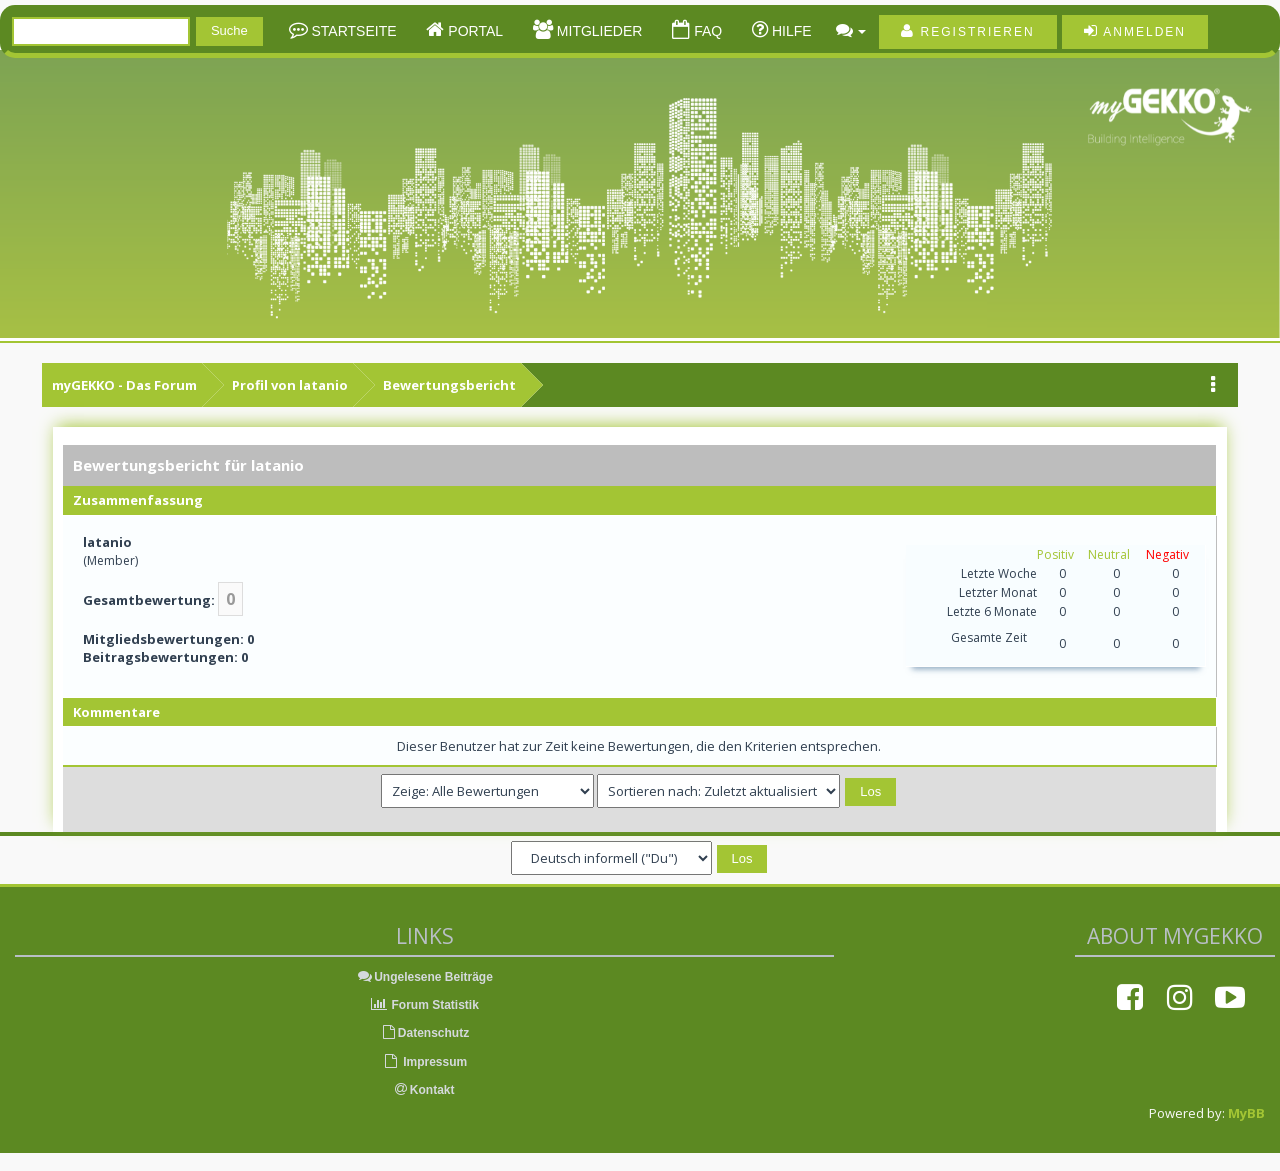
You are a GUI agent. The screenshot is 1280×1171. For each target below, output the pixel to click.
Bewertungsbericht (449, 385)
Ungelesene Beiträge (424, 977)
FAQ (706, 31)
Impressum (424, 1062)
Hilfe (790, 31)
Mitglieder (597, 31)
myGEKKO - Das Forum (124, 385)
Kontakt (425, 1090)
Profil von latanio (290, 385)
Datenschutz (424, 1033)
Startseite (352, 31)
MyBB (1246, 1113)
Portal (473, 31)
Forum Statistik (424, 1005)
